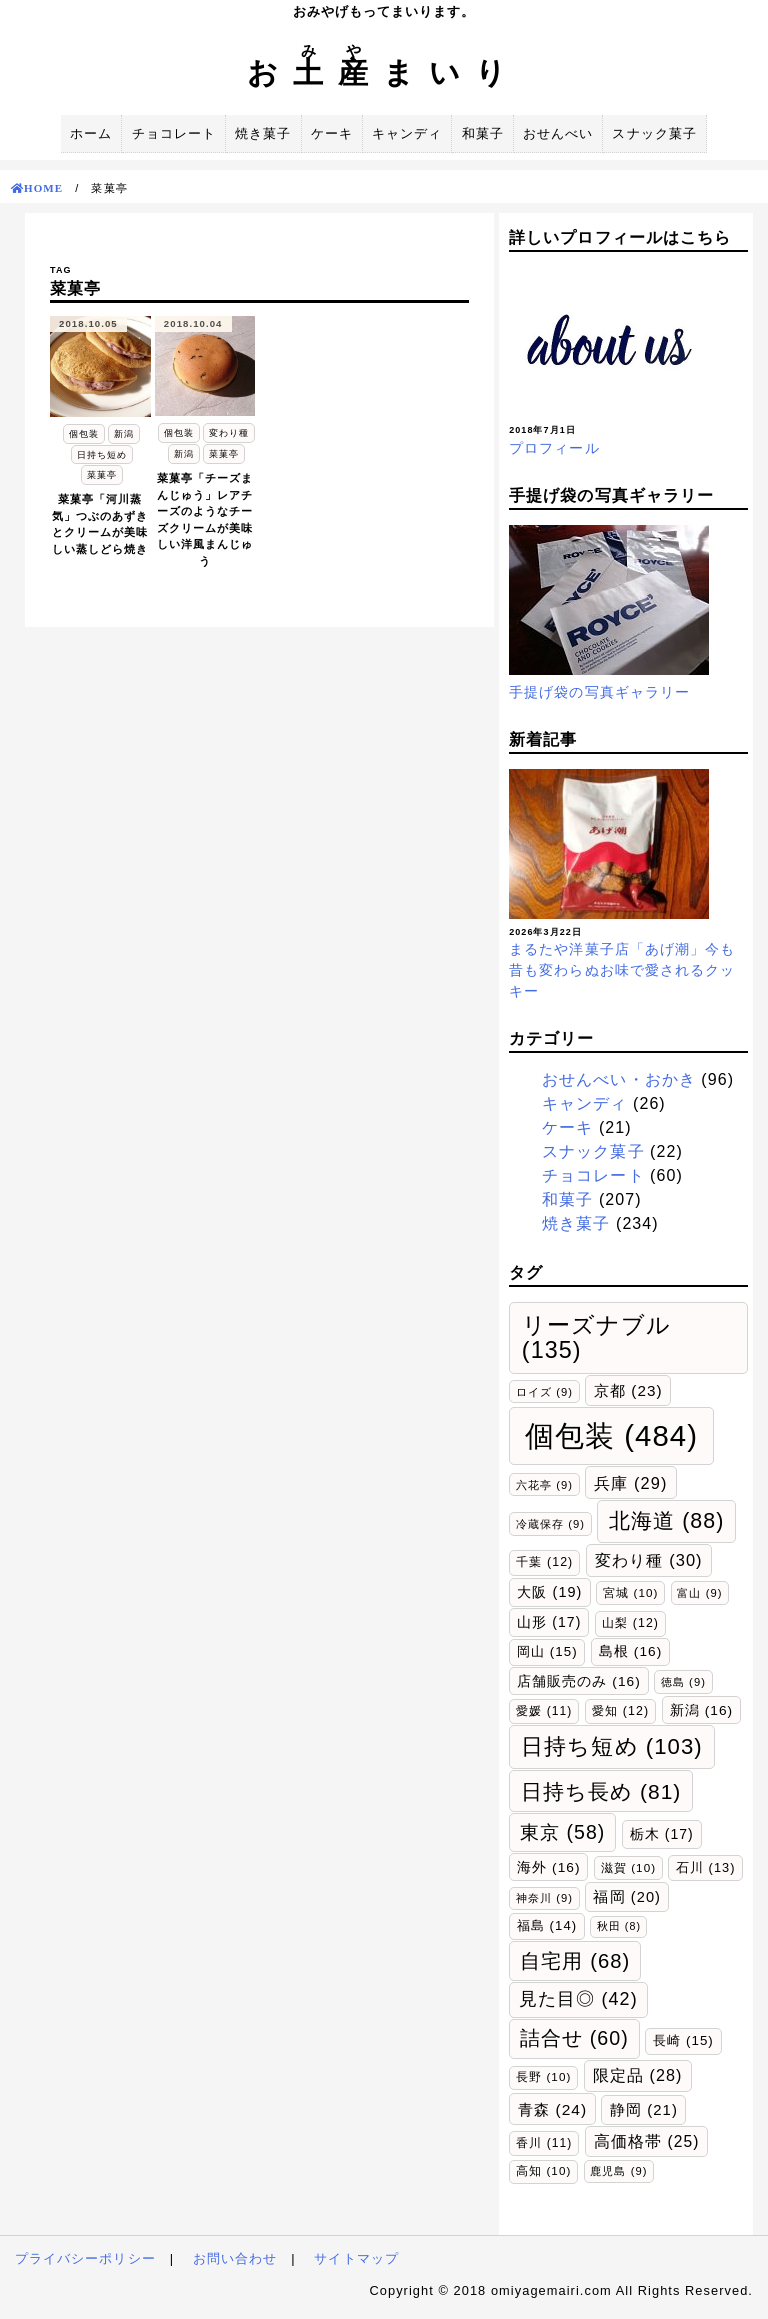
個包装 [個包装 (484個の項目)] (611, 1435)
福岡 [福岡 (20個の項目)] (627, 1897)
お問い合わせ (235, 2258)
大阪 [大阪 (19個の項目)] (549, 1592)
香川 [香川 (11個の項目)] (544, 2143)
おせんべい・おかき (619, 1079)
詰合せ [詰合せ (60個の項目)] (574, 2038)
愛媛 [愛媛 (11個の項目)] (544, 1711)
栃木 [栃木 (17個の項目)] (662, 1834)
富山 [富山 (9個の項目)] (699, 1593)
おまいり (384, 72)
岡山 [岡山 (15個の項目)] (547, 1651)
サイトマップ (356, 2258)
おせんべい (558, 133)
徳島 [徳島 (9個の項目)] (683, 1682)
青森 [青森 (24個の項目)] (552, 2109)
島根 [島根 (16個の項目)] (631, 1651)
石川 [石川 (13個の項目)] (706, 1867)
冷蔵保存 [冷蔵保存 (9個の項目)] (550, 1524)
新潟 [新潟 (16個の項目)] (702, 1710)
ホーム (91, 133)
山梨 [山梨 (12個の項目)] (630, 1623)
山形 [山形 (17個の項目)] (549, 1622)
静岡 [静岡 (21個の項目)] (644, 2110)
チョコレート (174, 133)
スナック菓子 (654, 133)
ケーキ (332, 133)
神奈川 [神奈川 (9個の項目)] (544, 1898)
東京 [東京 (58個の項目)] (562, 1832)
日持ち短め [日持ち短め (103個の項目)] (612, 1746)
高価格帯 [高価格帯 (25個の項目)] (647, 2141)
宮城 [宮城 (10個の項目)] (630, 1592)
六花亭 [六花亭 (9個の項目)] (544, 1485)
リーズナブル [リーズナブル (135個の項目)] (596, 1338)
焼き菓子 (263, 133)
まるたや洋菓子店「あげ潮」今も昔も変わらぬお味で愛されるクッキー (622, 970)
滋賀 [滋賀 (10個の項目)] (628, 1867)
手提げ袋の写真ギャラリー (599, 692)
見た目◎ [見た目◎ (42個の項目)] (578, 1999)
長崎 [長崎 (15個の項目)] (683, 2040)
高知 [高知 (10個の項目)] (543, 2170)
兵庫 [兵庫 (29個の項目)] (630, 1483)
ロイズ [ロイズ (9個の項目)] (544, 1392)
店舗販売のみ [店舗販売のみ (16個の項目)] (579, 1681)
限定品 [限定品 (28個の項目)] (638, 2075)
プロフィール (554, 448)
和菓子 (483, 133)
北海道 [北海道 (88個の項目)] (667, 1521)
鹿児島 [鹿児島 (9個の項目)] (618, 2171)
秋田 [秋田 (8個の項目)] (619, 1926)
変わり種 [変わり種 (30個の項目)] (648, 1560)
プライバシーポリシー (85, 2258)
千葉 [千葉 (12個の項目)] (544, 1562)
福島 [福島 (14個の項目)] (547, 1925)
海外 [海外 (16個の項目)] (549, 1867)
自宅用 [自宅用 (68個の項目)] (575, 1961)
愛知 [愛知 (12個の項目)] (620, 1711)
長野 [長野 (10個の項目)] (543, 2076)
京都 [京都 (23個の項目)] (628, 1390)
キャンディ (407, 133)
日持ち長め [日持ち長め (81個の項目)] (601, 1791)
